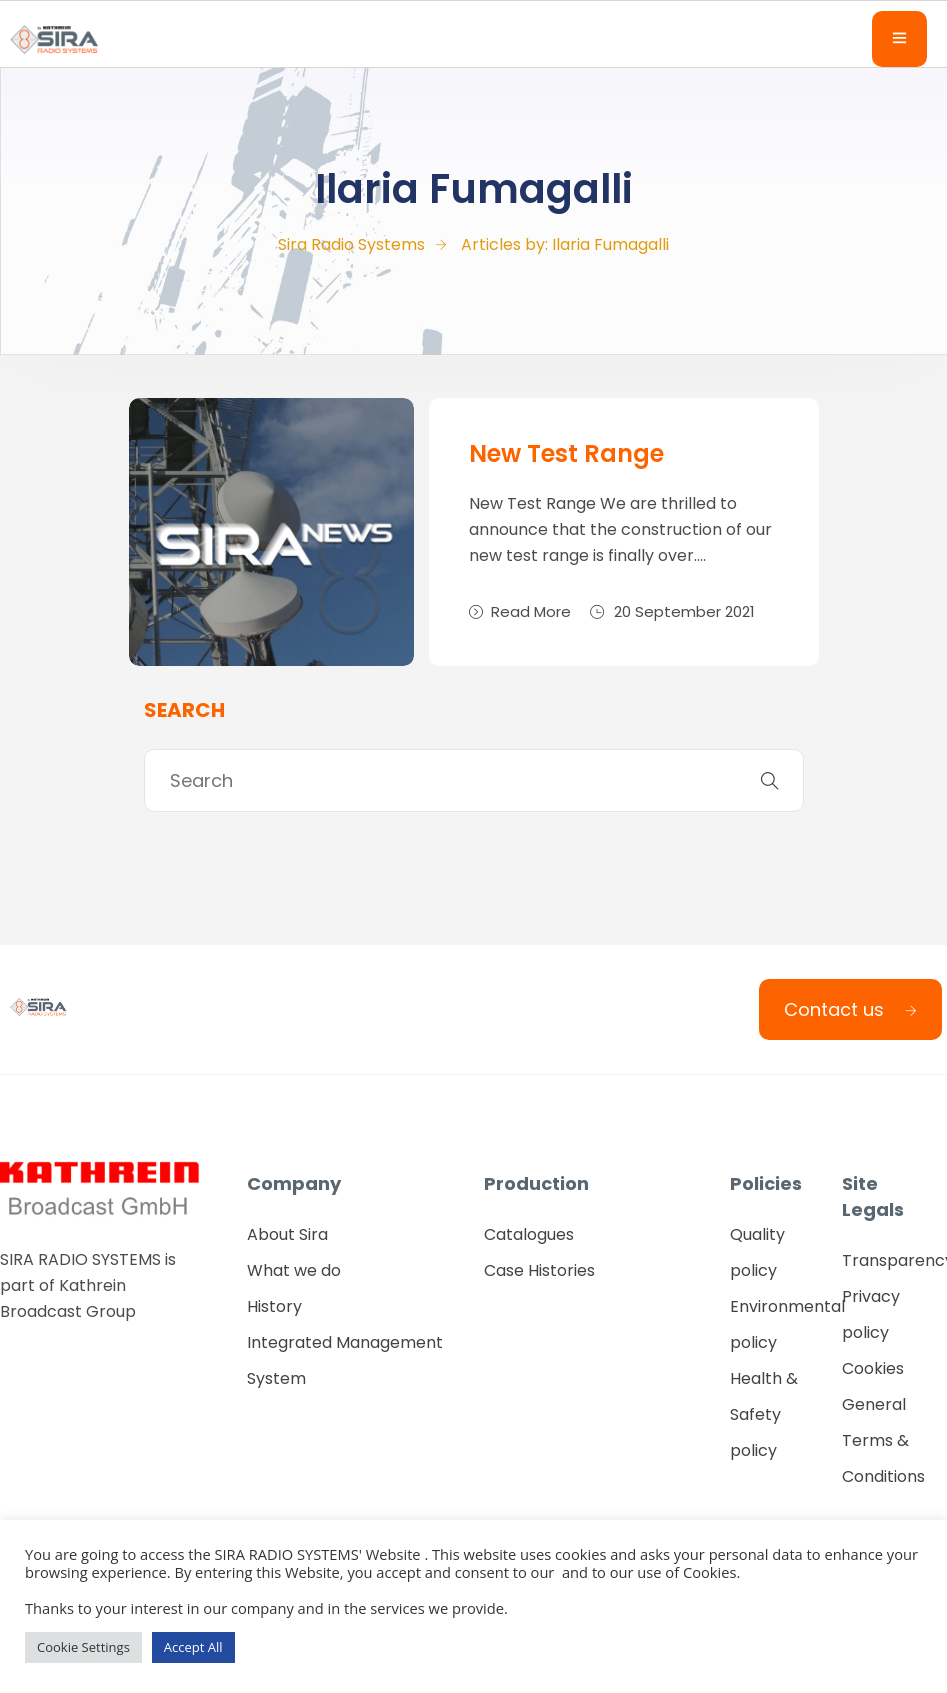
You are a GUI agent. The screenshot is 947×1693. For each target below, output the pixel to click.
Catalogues (529, 1234)
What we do (294, 1270)
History (274, 1306)
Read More (520, 611)
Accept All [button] (193, 1647)
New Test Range (566, 453)
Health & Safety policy (764, 1414)
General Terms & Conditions (883, 1440)
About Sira (287, 1234)
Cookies (873, 1368)
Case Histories (539, 1270)
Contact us (850, 1009)
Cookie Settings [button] (83, 1647)
